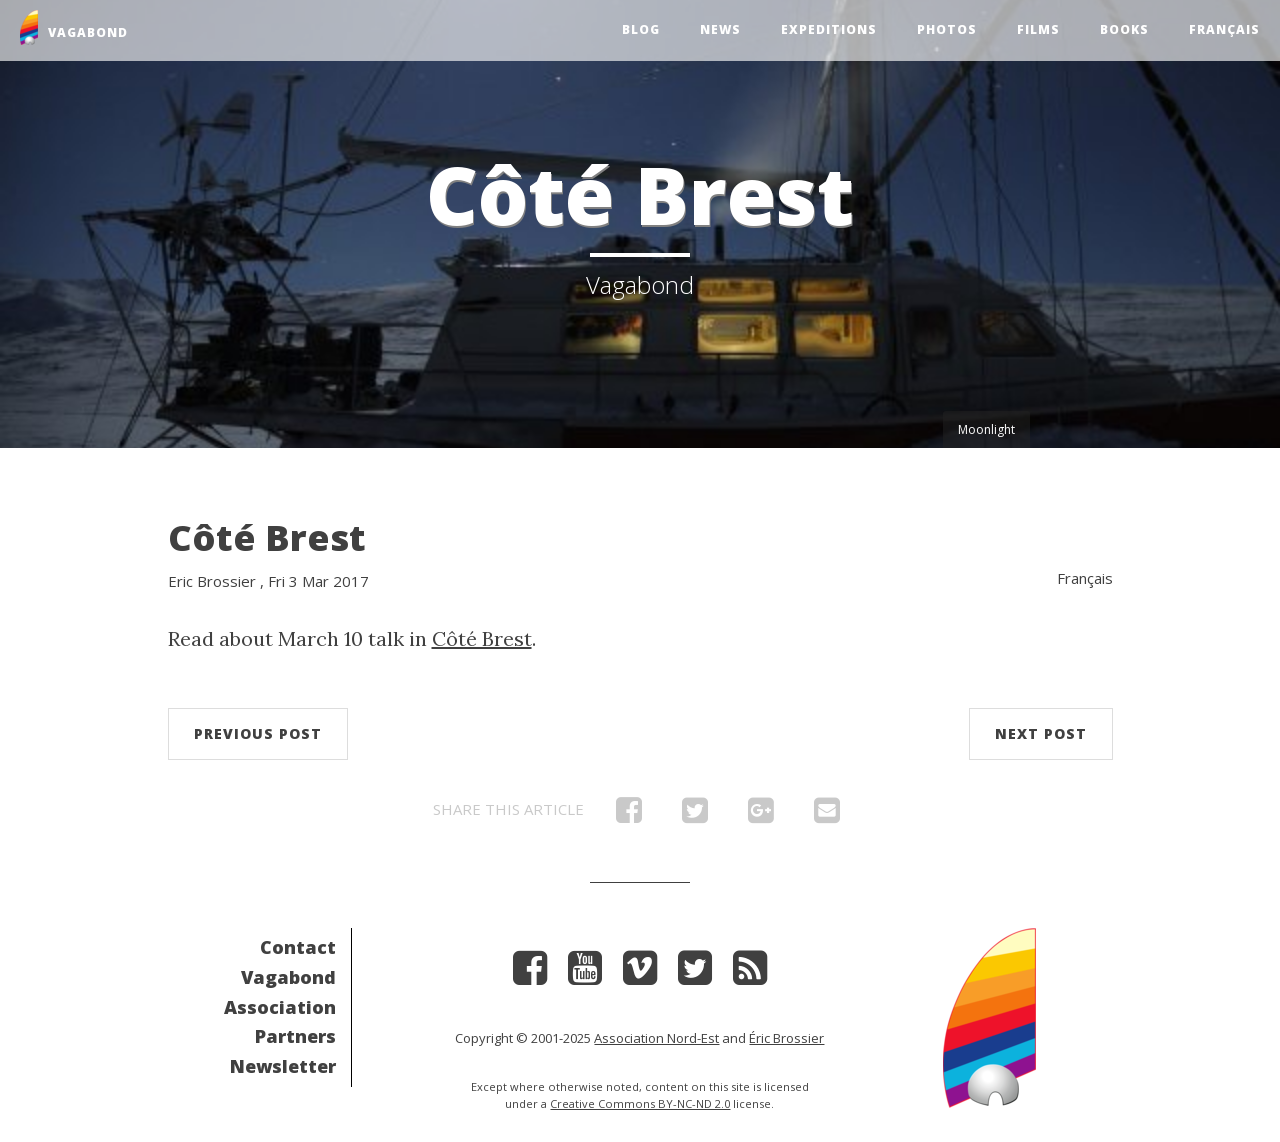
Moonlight (986, 429)
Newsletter (283, 1066)
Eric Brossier (212, 581)
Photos (947, 29)
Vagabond (288, 977)
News (720, 29)
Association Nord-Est (656, 1038)
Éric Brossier (786, 1038)
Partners (295, 1036)
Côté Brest (267, 537)
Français (1224, 29)
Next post (1041, 733)
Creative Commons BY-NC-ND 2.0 (640, 1103)
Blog (641, 29)
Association (280, 1007)
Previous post (258, 733)
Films (1038, 29)
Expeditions (829, 29)
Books (1124, 29)
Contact (298, 947)
